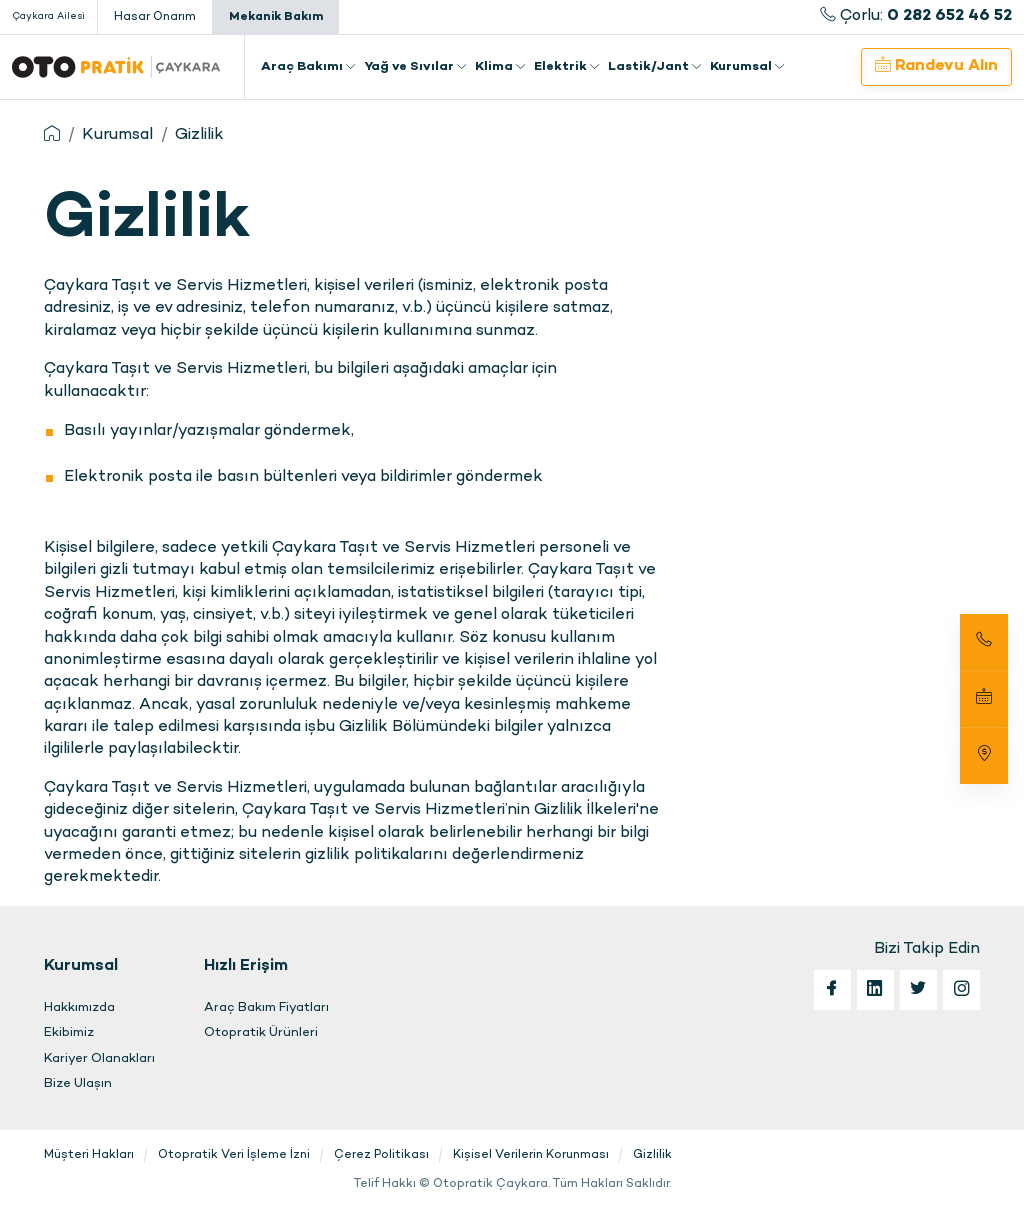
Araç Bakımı (308, 67)
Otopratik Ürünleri (261, 1033)
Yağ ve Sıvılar (415, 67)
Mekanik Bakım (276, 17)
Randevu (936, 66)
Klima (500, 67)
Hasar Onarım (155, 17)
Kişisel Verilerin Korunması (531, 1155)
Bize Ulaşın (78, 1084)
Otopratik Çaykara (116, 67)
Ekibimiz (69, 1033)
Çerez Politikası (381, 1155)
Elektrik (567, 67)
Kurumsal (747, 67)
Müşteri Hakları (89, 1155)
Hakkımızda (79, 1008)
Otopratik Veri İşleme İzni (234, 1155)
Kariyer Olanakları (99, 1059)
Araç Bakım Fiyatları (266, 1008)
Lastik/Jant (655, 67)
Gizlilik (199, 135)
